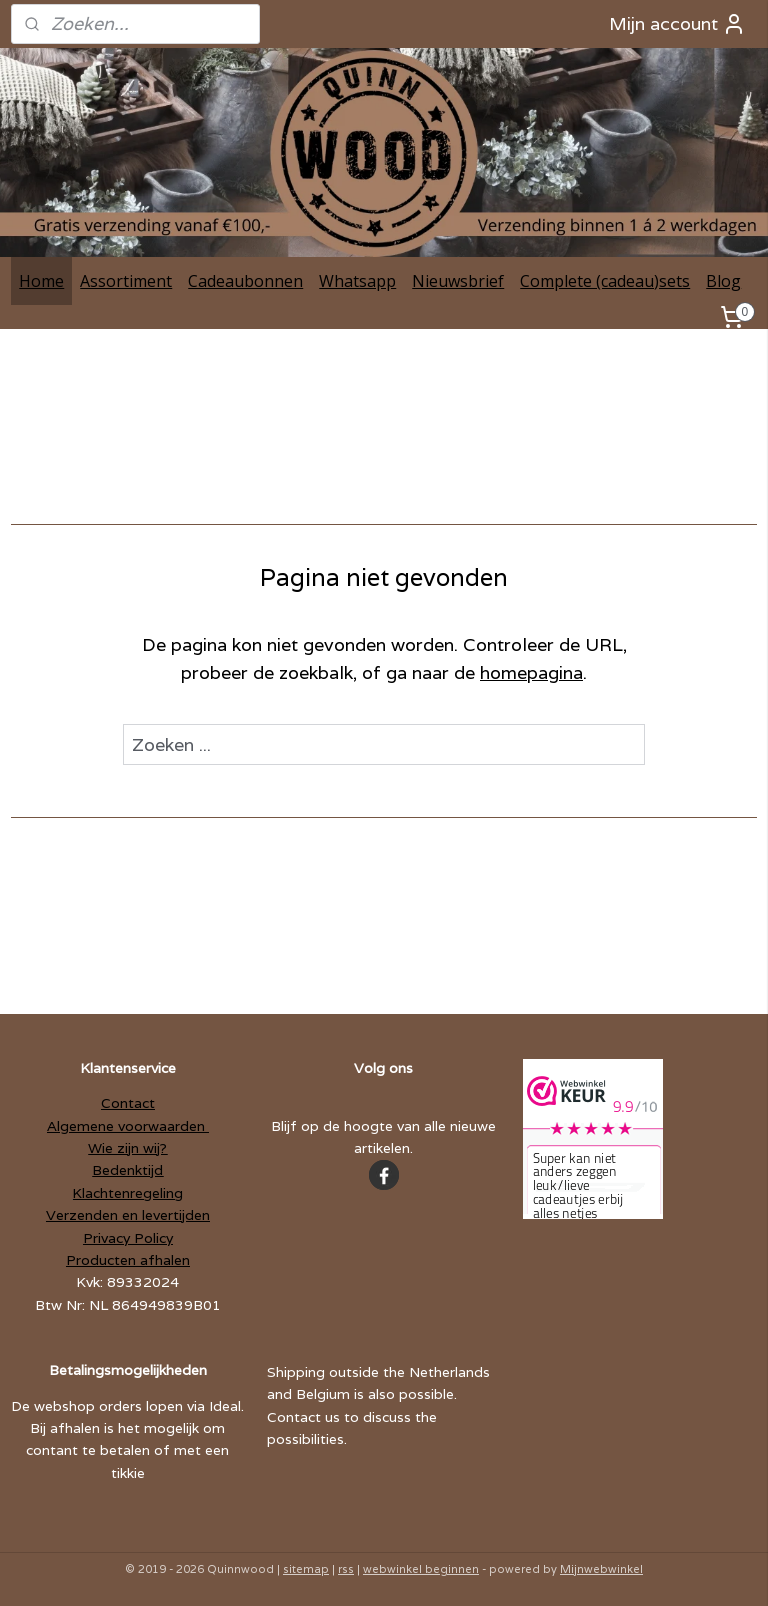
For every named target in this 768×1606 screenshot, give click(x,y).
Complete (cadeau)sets (605, 281)
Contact (128, 1103)
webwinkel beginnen (421, 1569)
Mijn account (677, 24)
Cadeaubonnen (245, 281)
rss (346, 1569)
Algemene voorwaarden (128, 1126)
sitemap (306, 1569)
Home (41, 281)
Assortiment (126, 281)
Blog (723, 281)
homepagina (531, 673)
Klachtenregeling (127, 1193)
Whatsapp (357, 281)
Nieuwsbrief (458, 281)
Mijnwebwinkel (601, 1569)
